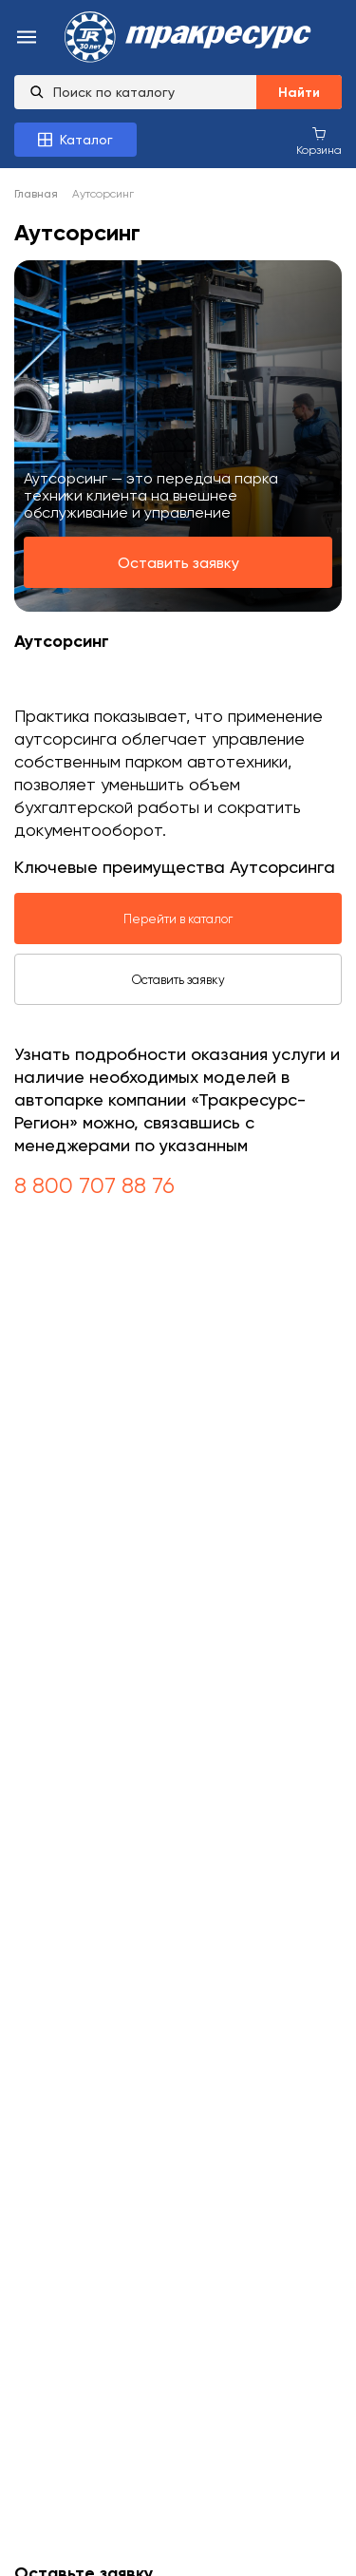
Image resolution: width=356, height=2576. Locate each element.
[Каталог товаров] (75, 140)
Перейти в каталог (178, 919)
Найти (299, 93)
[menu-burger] (26, 38)
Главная (36, 193)
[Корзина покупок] (319, 141)
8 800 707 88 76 (94, 1185)
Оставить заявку (178, 563)
